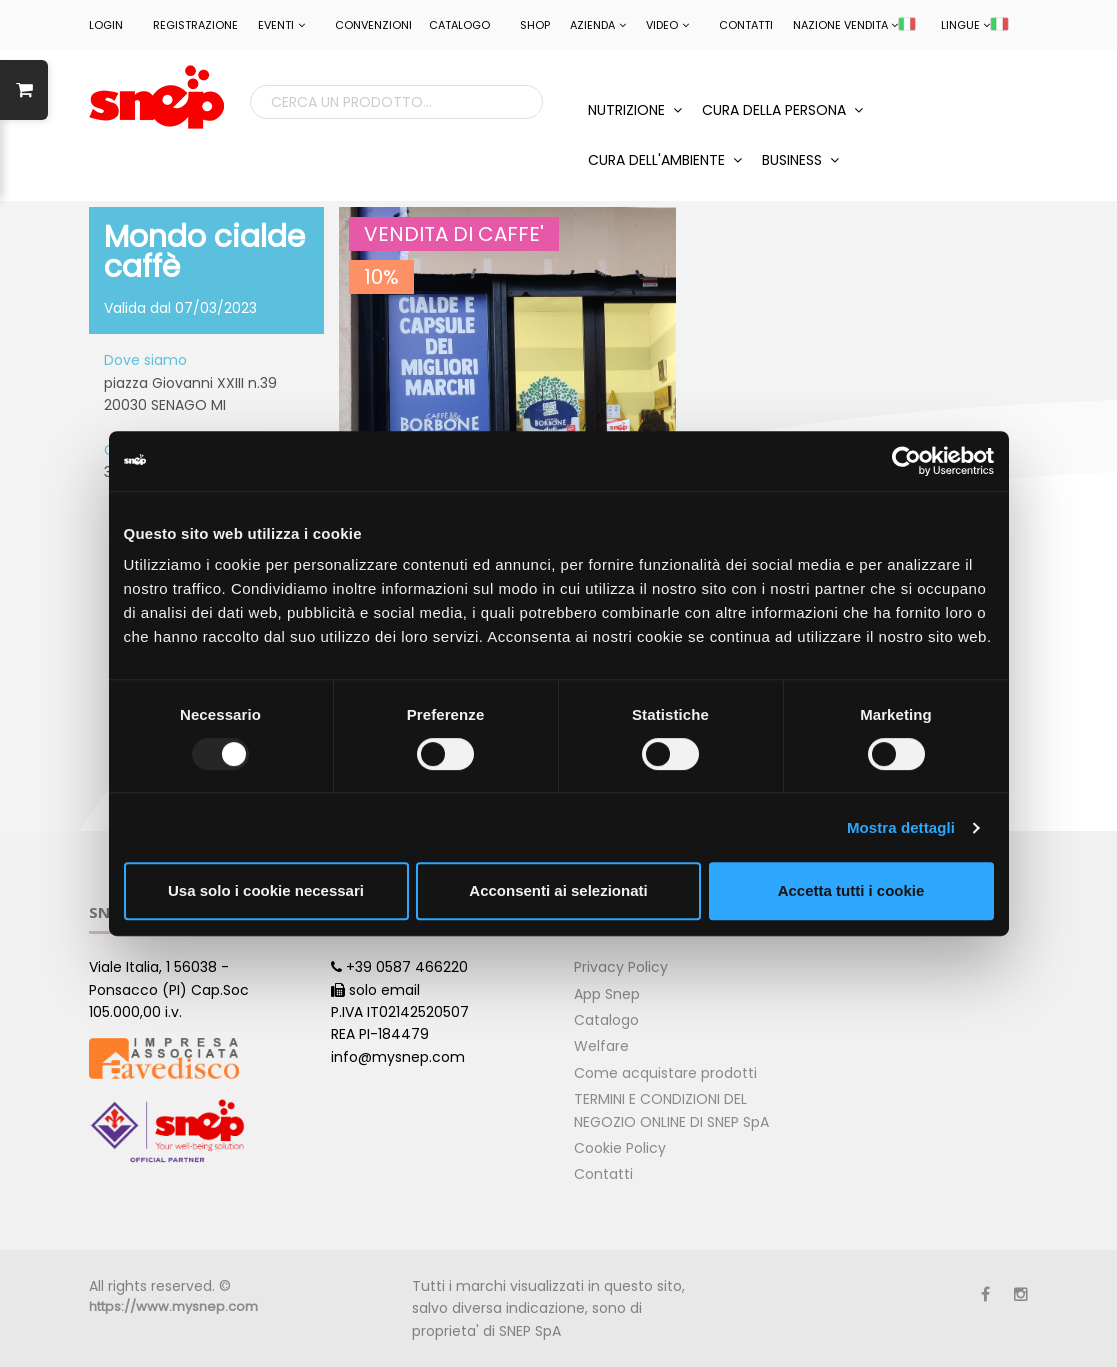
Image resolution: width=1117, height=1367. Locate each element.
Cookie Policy (620, 1148)
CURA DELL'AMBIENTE (665, 160)
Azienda (598, 25)
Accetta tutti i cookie (851, 890)
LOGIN (106, 25)
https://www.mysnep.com (173, 1306)
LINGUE (974, 25)
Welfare (601, 1046)
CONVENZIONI (373, 25)
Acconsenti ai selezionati (558, 890)
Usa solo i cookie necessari (266, 890)
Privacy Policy (621, 967)
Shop (535, 25)
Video (667, 25)
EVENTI (281, 25)
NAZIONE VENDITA (854, 25)
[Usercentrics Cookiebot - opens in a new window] (906, 461)
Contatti (746, 25)
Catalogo (459, 25)
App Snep (607, 994)
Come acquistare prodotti (665, 1073)
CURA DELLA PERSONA (782, 110)
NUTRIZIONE (635, 110)
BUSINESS (800, 160)
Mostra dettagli (901, 827)
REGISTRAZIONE (195, 25)
